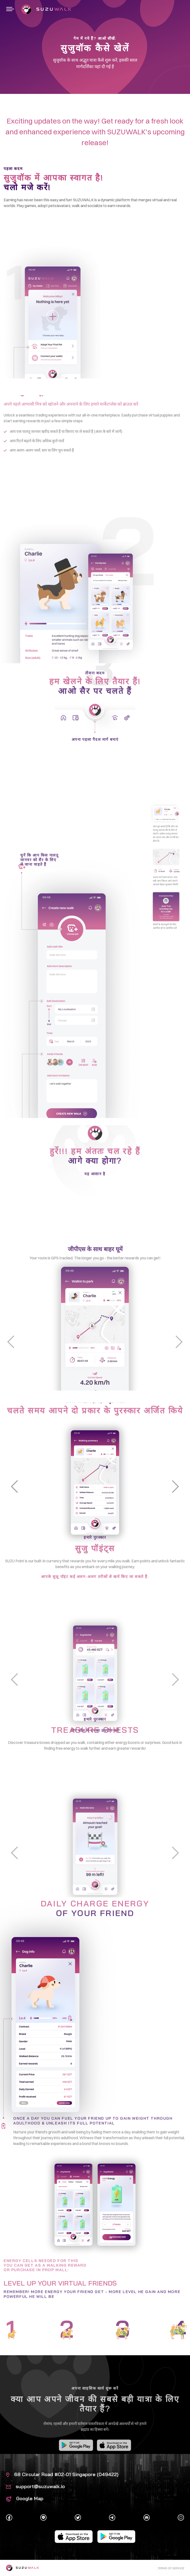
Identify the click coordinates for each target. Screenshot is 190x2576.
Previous (14, 1486)
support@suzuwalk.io (35, 2486)
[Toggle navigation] (10, 9)
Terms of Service (170, 2568)
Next (175, 1486)
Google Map (24, 2498)
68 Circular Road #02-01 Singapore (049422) (62, 2474)
